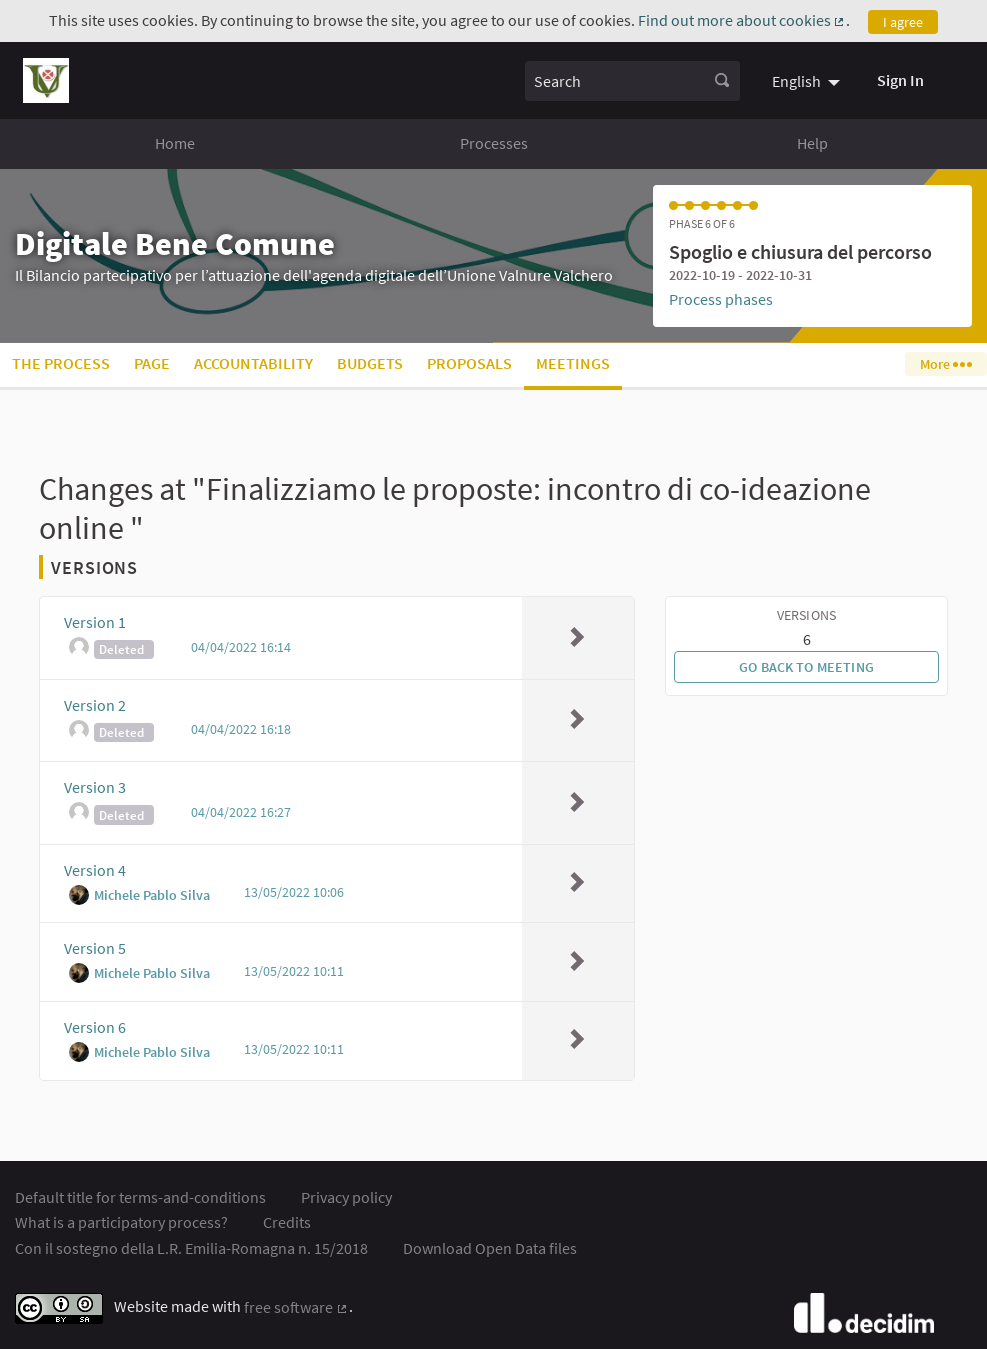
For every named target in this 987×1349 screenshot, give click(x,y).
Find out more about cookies (742, 20)
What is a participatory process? (121, 1222)
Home (175, 143)
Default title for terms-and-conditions (140, 1197)
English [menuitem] (796, 81)
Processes (494, 143)
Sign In (900, 80)
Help (812, 143)
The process (61, 363)
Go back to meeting (806, 667)
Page (152, 363)
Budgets (370, 363)
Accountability (253, 363)
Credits (287, 1222)
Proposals (469, 363)
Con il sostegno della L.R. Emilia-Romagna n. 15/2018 (191, 1248)
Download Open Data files (490, 1248)
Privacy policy (346, 1197)
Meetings (573, 363)
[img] (577, 637)
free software (296, 1307)
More (945, 364)
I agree (903, 22)
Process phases (721, 299)
